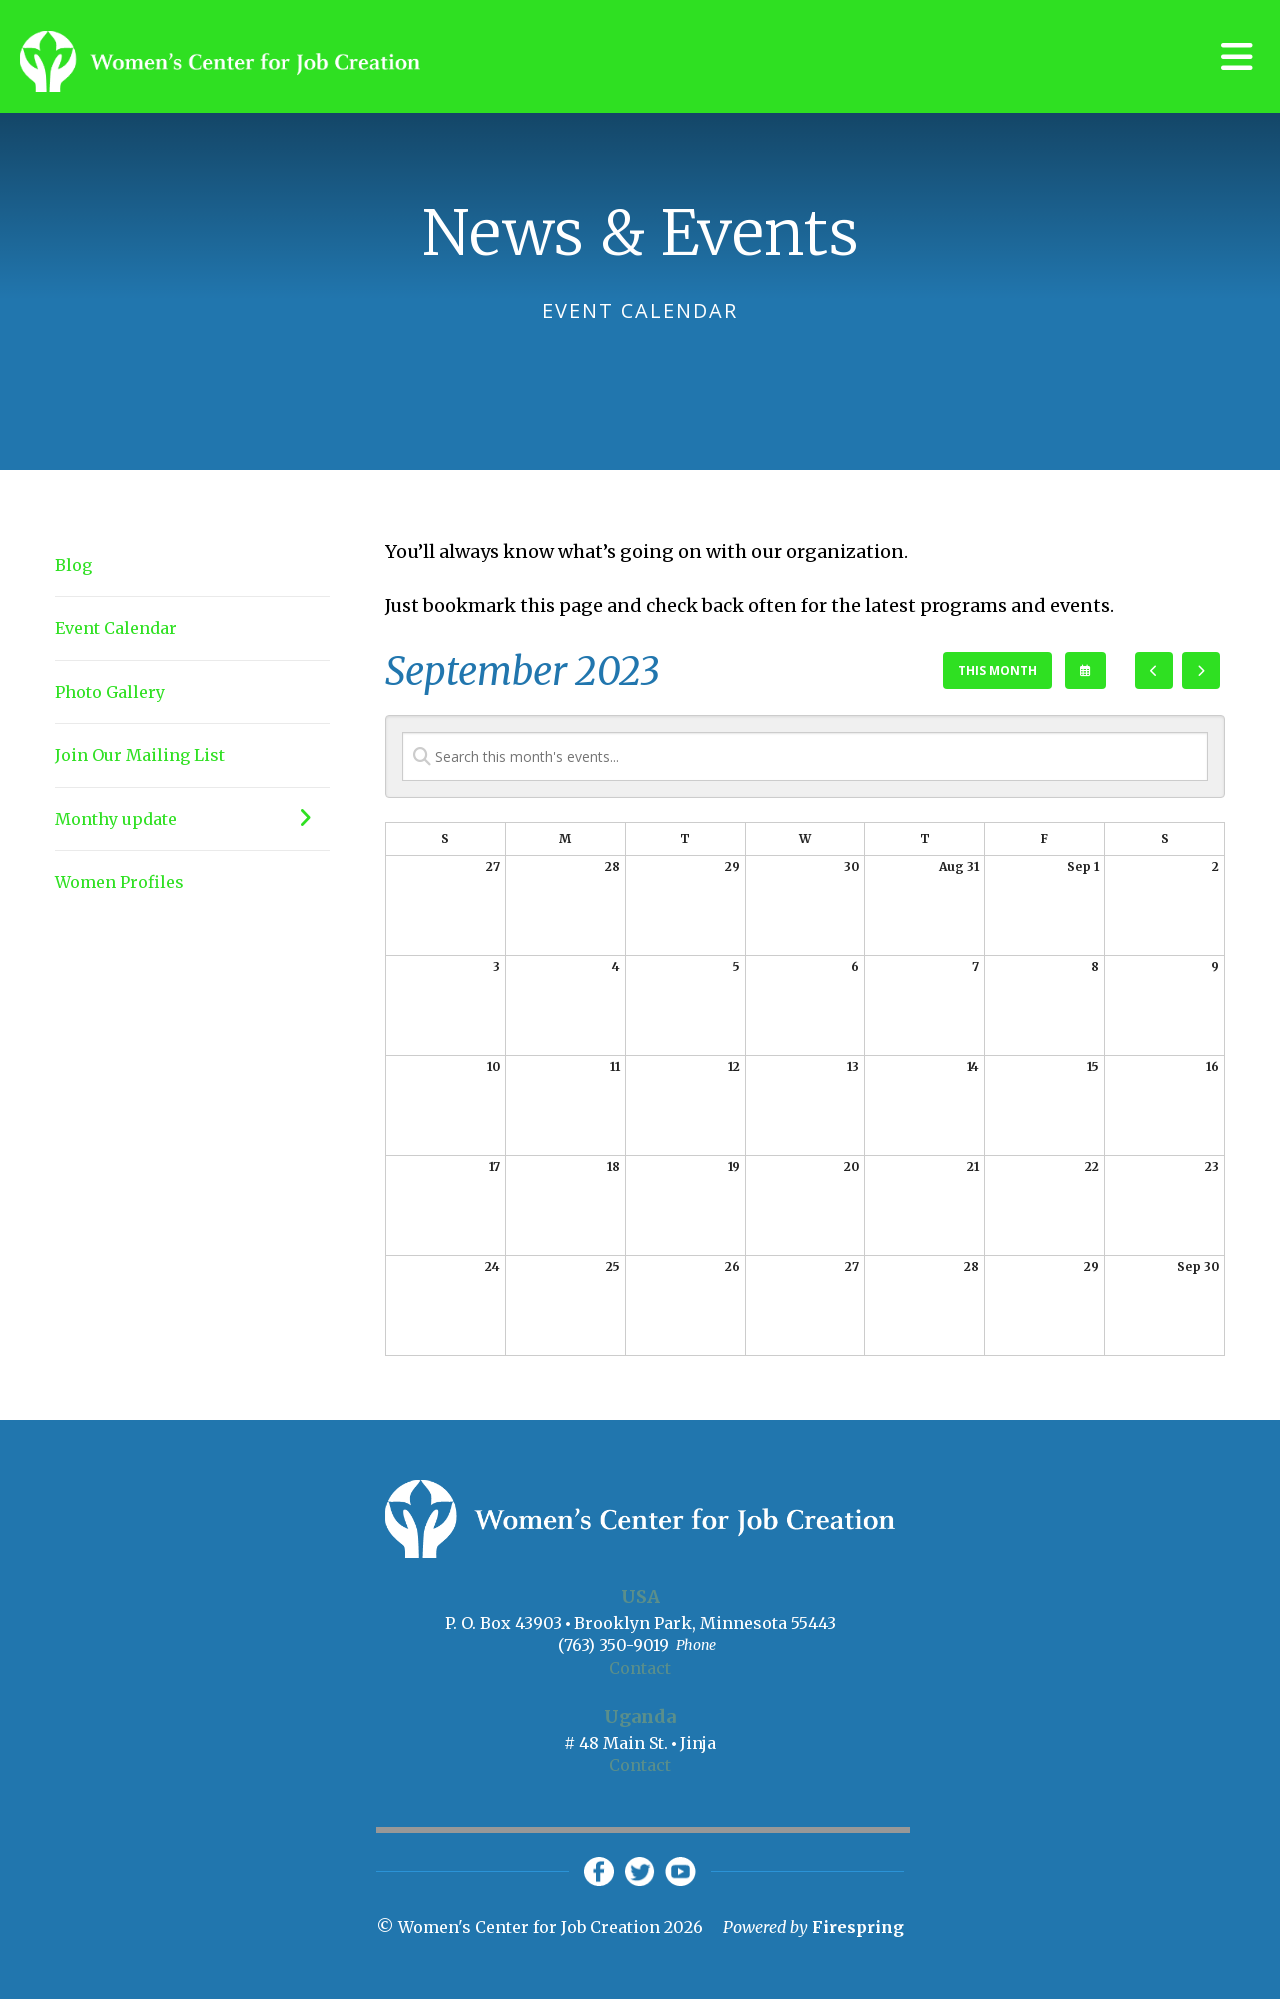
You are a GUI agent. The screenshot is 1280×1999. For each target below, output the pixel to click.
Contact (640, 1668)
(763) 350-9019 (613, 1645)
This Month (997, 670)
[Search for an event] (805, 756)
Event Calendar (116, 628)
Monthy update (192, 819)
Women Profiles (119, 882)
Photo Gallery (110, 692)
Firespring (858, 1928)
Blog (73, 565)
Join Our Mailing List (140, 755)
